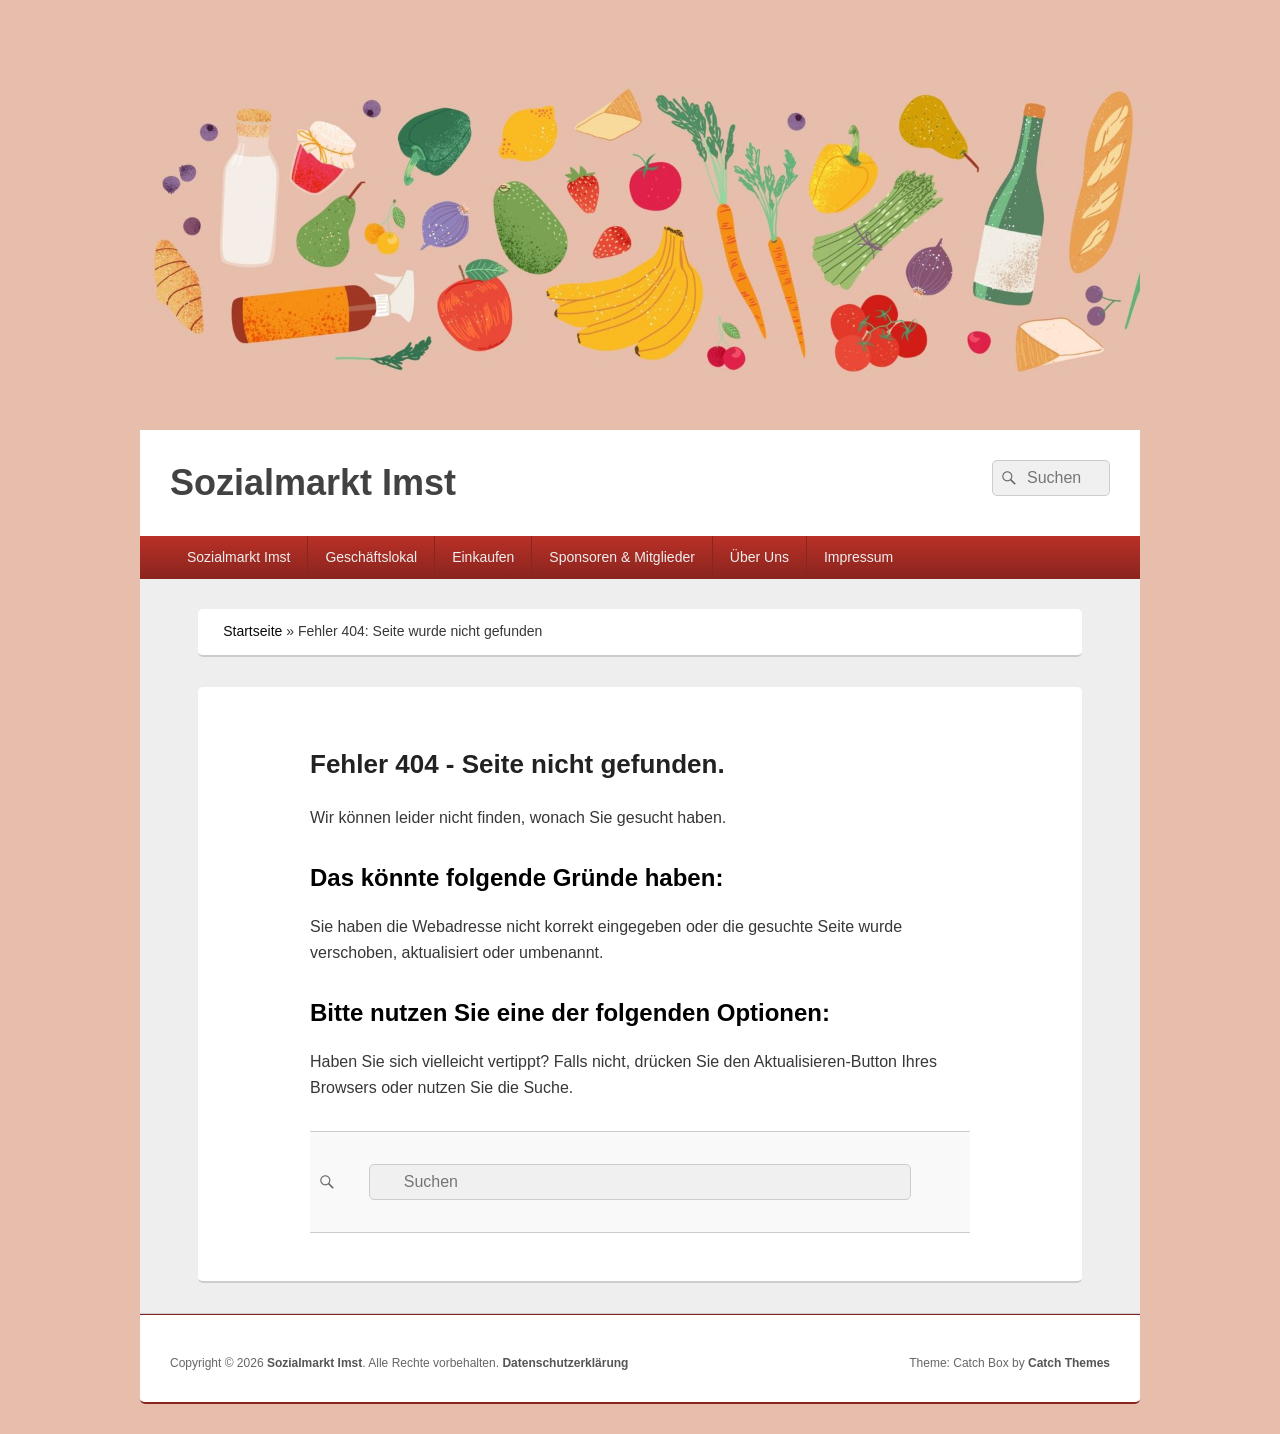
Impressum (858, 557)
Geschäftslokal (371, 557)
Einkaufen (483, 557)
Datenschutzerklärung (565, 1363)
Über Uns (759, 557)
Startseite (252, 631)
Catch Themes (1069, 1363)
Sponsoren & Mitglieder (622, 557)
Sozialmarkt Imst (313, 482)
